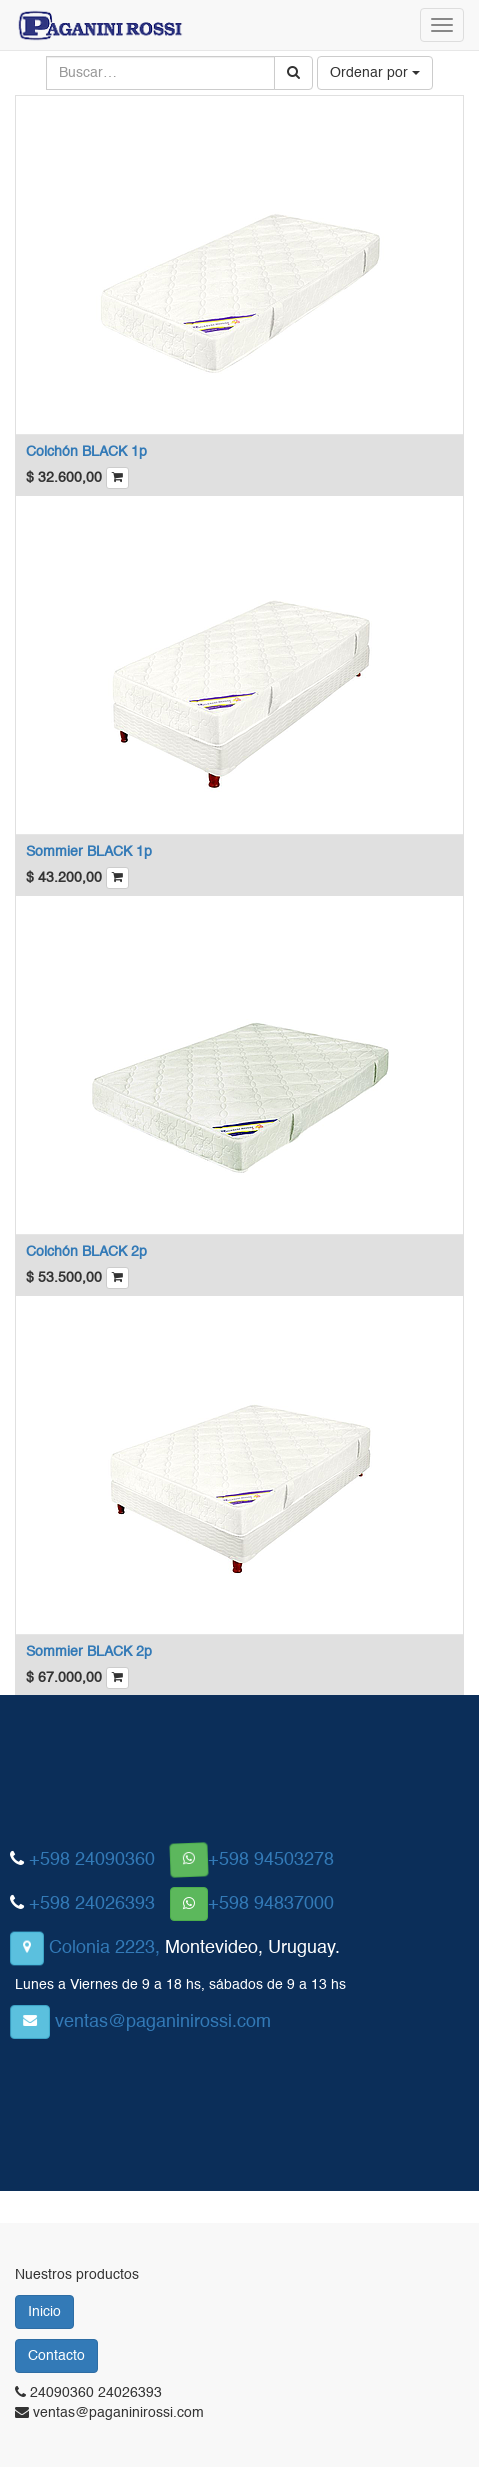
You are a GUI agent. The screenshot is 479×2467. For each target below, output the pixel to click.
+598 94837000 (271, 1904)
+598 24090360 (92, 1860)
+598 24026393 (92, 1904)
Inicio (44, 2312)
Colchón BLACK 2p (86, 1252)
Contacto (56, 2356)
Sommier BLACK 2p (89, 1652)
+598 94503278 (271, 1860)
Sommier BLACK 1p (89, 852)
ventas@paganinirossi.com (163, 2022)
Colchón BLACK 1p (86, 452)
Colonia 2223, (104, 1948)
